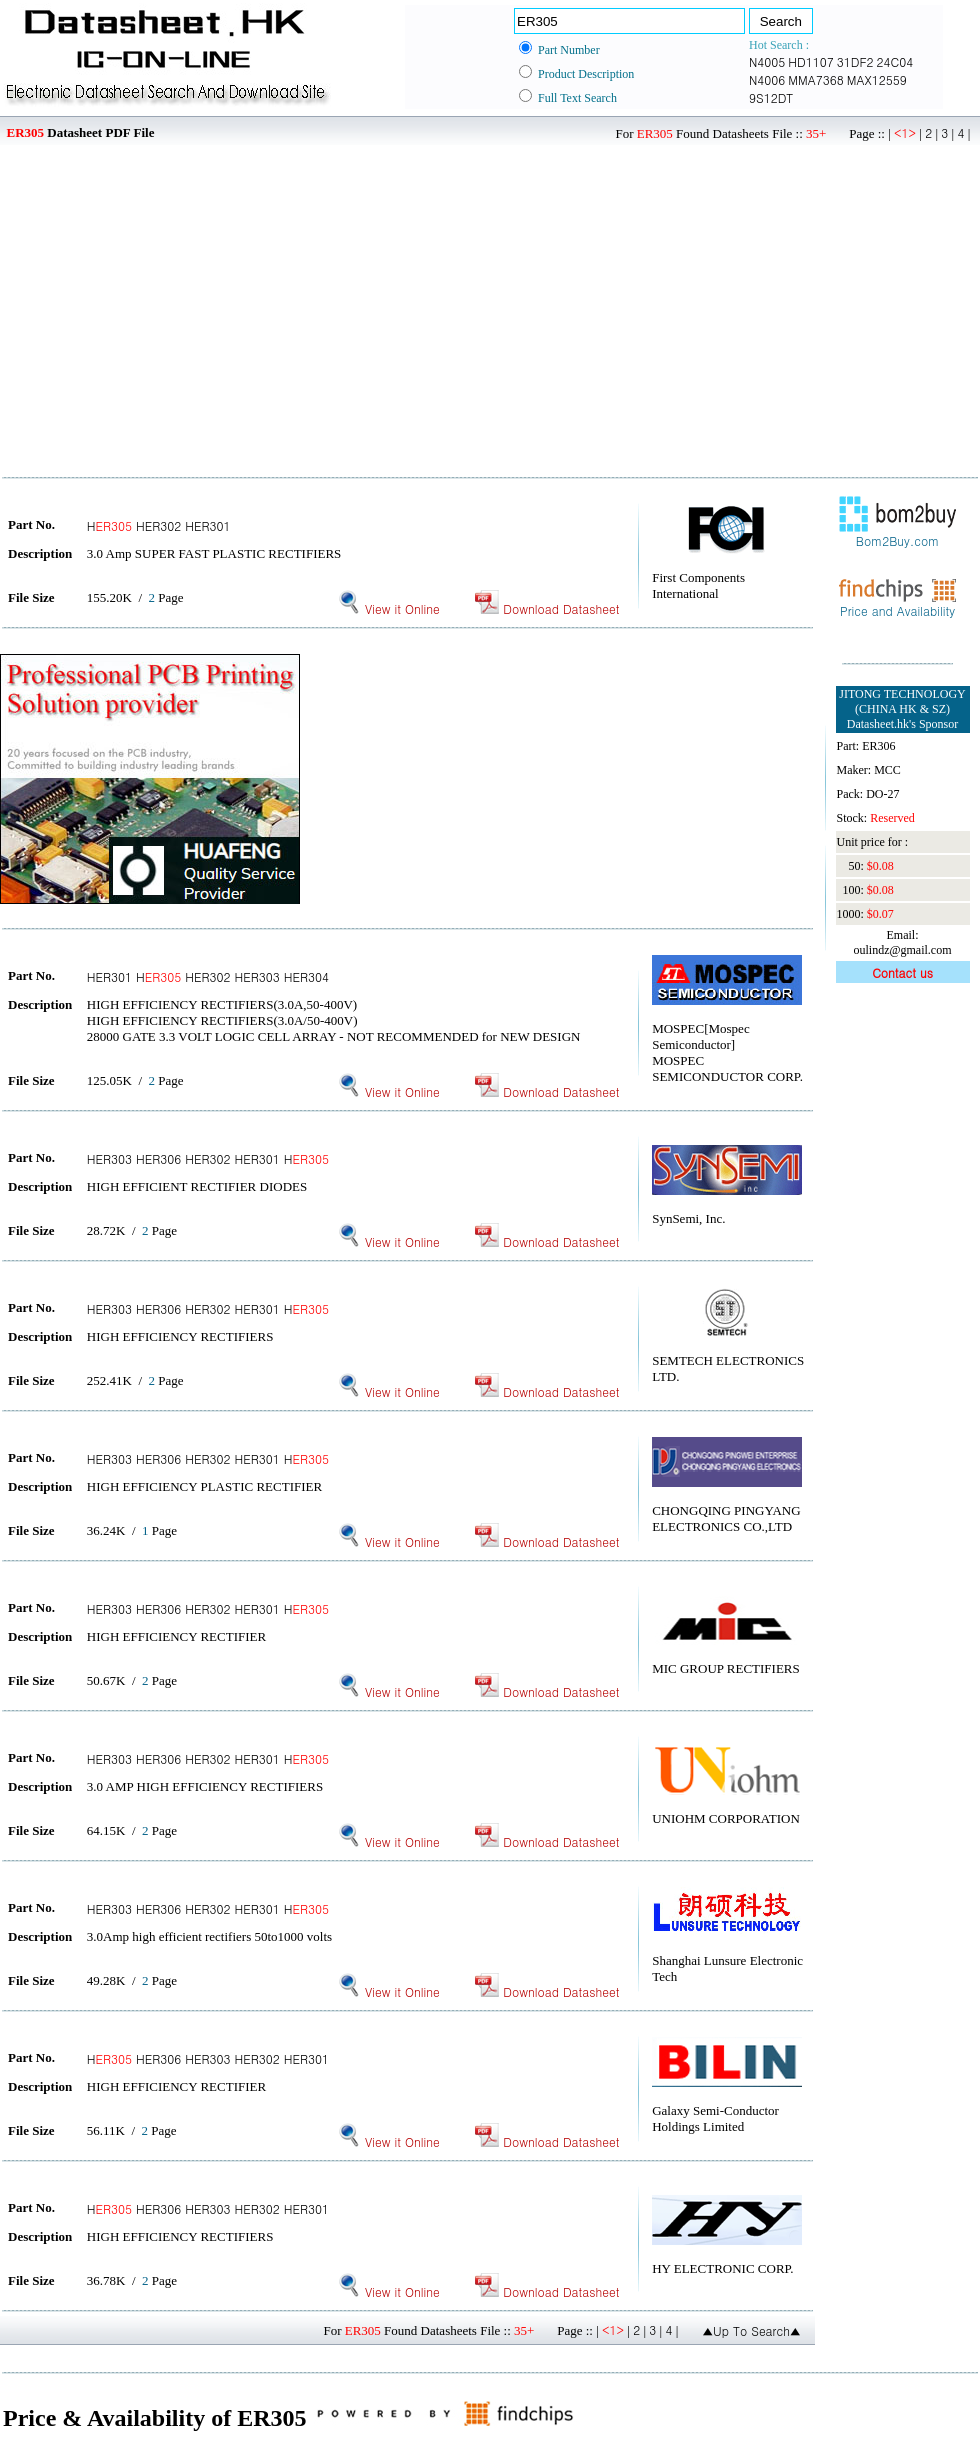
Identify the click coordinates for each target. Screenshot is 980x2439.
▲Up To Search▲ (751, 2330)
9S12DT (771, 97)
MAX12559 (877, 79)
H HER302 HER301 (159, 525)
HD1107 (810, 61)
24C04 (895, 61)
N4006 (767, 79)
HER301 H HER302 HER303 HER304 (208, 976)
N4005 (767, 61)
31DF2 (855, 61)
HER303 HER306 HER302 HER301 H (208, 1158)
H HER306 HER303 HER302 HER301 (208, 2058)
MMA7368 (815, 79)
